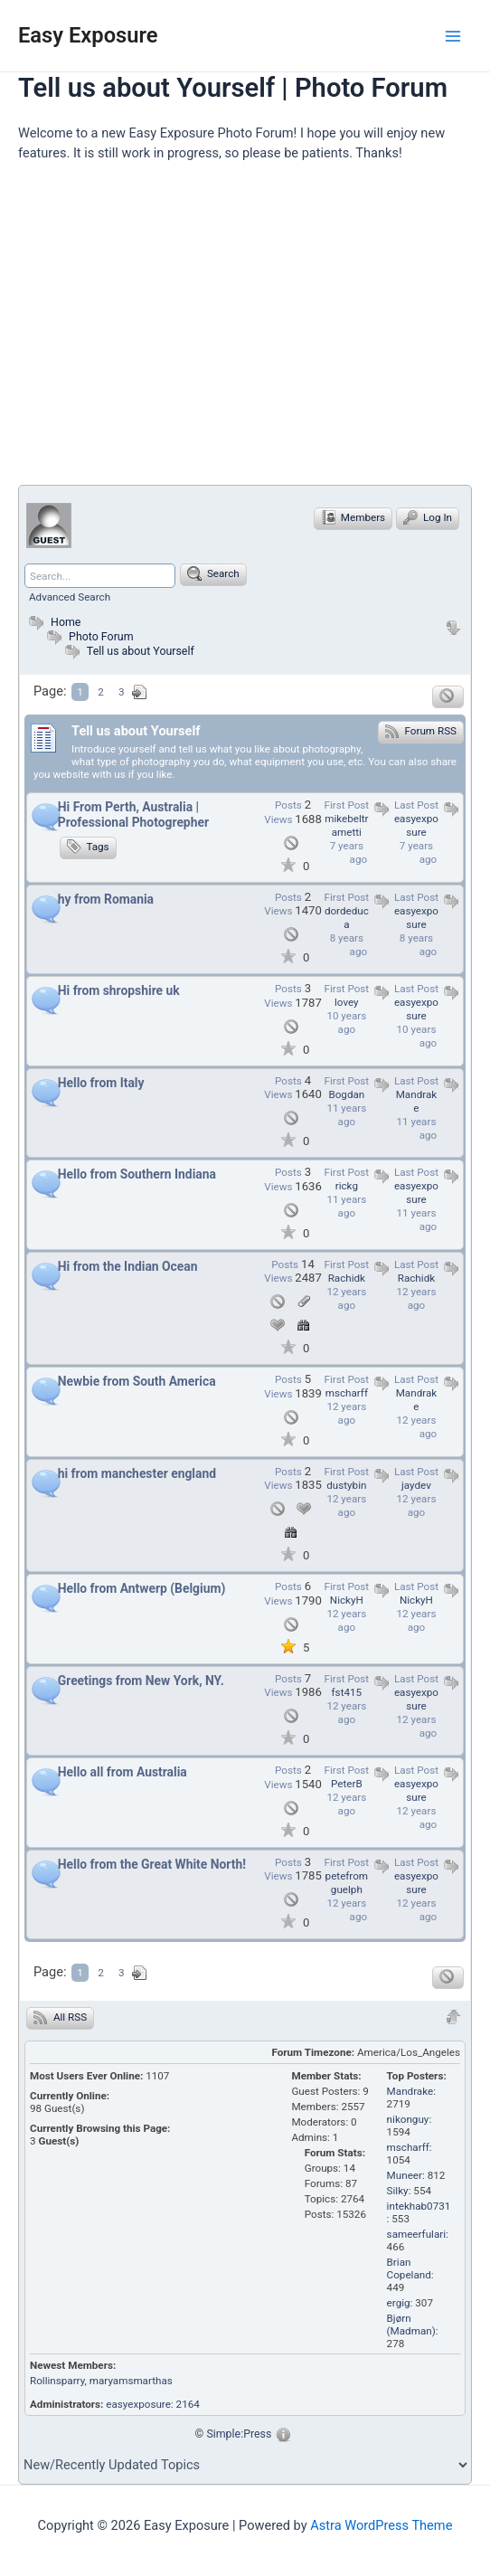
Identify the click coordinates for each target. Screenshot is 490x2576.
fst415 (347, 1692)
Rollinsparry (57, 2380)
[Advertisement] (254, 331)
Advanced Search (69, 597)
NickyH (416, 1600)
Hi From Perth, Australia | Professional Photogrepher (133, 814)
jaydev (416, 1485)
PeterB (347, 1783)
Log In (427, 517)
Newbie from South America (137, 1381)
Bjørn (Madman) (411, 2324)
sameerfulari (416, 2234)
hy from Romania (106, 899)
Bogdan (346, 1094)
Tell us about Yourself (140, 651)
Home (52, 622)
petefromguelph (346, 1883)
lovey (347, 1002)
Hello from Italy (101, 1082)
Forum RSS (421, 731)
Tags (88, 846)
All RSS (60, 2017)
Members (353, 517)
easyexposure (416, 825)
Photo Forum (88, 636)
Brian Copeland (409, 2268)
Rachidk (416, 1278)
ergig (398, 2303)
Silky (398, 2190)
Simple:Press (238, 2433)
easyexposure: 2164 (153, 2404)
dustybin (346, 1485)
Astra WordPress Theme (381, 2525)
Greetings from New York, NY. (141, 1680)
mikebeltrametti (346, 825)
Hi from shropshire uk (119, 990)
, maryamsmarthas (129, 2380)
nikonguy (408, 2119)
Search (213, 573)
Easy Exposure (88, 35)
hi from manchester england (137, 1473)
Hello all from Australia (122, 1772)
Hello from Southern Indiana (137, 1174)
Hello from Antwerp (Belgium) (142, 1588)
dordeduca (347, 917)
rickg (346, 1185)
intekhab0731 (419, 2206)
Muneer (404, 2175)
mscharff (346, 1393)
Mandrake (417, 1101)
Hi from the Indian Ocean (128, 1266)
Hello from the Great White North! (152, 1864)
